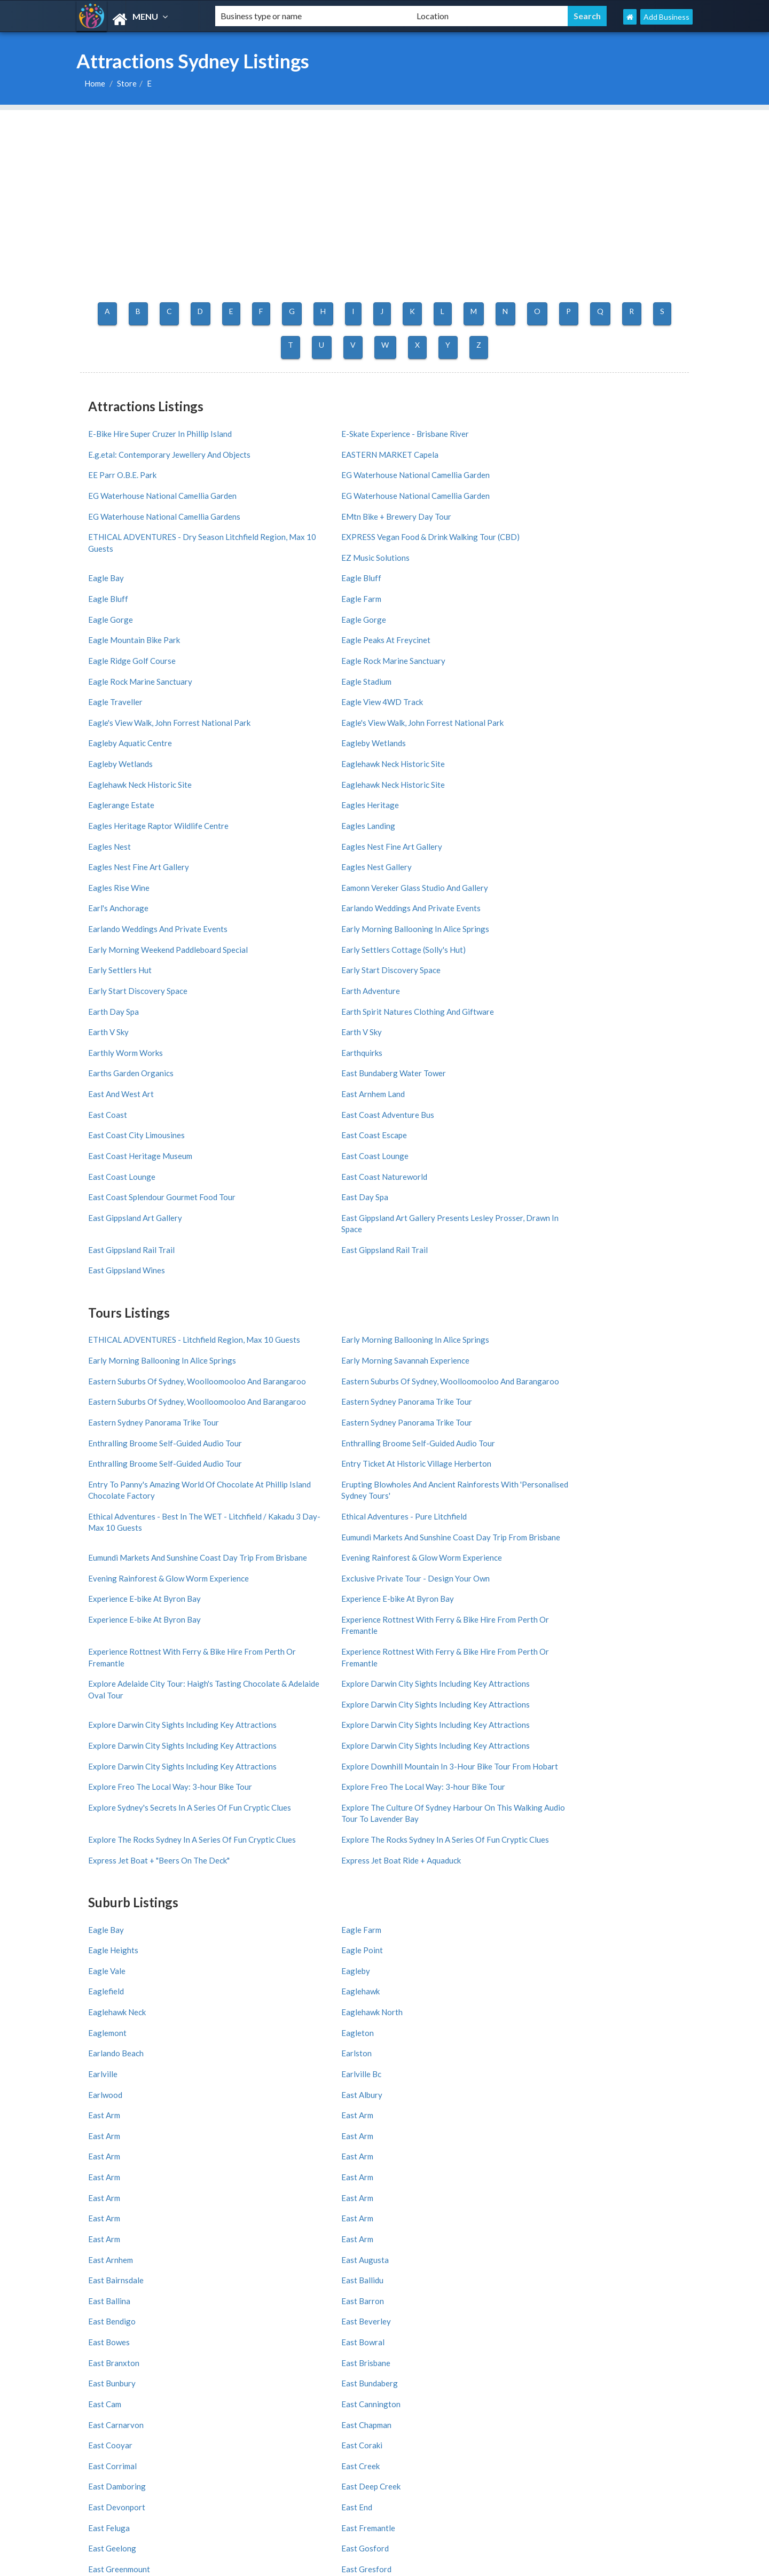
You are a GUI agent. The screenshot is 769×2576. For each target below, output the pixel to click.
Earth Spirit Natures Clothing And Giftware (452, 784)
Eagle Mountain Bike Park (286, 553)
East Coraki (565, 1717)
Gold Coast (514, 2270)
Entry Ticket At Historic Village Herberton (448, 1100)
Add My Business (117, 2058)
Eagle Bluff (108, 533)
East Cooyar (415, 1717)
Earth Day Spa (265, 779)
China (451, 2528)
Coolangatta (516, 2385)
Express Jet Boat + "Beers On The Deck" (452, 1409)
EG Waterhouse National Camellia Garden (148, 469)
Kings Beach (311, 2385)
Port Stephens (314, 2194)
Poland (406, 2085)
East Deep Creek (574, 1737)
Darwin (301, 2283)
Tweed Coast (621, 2208)
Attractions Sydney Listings (590, 2566)
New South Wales (216, 2154)
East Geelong (112, 1775)
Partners (102, 2072)
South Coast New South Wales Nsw (536, 2173)
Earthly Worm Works (125, 818)
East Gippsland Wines (583, 915)
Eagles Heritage (269, 650)
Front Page (205, 2072)
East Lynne (107, 1853)
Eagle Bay (562, 514)
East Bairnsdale (420, 1639)
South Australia (418, 2168)
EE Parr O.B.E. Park (579, 444)
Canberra (202, 2283)
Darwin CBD (310, 2371)
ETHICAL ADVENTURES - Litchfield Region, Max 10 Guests (152, 1000)
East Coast (412, 837)
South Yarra (309, 2398)
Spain (505, 2058)
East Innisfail (416, 1795)
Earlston (255, 1542)
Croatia (306, 2072)
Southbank (514, 2358)
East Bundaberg (268, 1698)
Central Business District (640, 2358)
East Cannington (574, 1698)
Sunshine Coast (624, 2168)
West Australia (212, 2168)
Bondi (607, 2371)
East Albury (260, 1562)
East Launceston (269, 1834)
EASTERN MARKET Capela (593, 425)
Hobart (610, 2296)
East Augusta (264, 1639)
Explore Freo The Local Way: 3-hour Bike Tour (457, 1347)
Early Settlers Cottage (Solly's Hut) (455, 740)
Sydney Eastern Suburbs (433, 2358)
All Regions (103, 2154)
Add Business (666, 16)
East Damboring (421, 1737)
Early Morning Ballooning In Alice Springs (148, 745)
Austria (608, 2085)
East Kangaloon (268, 1814)
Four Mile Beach (419, 2398)
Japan (303, 2098)
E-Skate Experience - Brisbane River (304, 425)
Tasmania (613, 2181)
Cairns (506, 2283)
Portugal (510, 2085)
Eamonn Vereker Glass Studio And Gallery (147, 714)
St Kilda (97, 2385)
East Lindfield (417, 1834)
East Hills (257, 1795)
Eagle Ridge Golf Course (588, 553)
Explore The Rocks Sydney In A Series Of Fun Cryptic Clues (459, 1378)
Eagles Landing (572, 650)
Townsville (308, 2296)
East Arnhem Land (272, 837)
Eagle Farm (413, 533)
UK (321, 2528)
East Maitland (569, 1853)
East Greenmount (423, 1775)
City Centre (618, 2385)
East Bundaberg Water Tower (597, 818)
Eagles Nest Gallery (428, 689)
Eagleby (254, 1503)
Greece (306, 2085)
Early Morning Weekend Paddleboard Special (306, 745)
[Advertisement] (384, 185)
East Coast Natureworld (283, 876)
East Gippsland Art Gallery (592, 895)
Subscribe (203, 2085)
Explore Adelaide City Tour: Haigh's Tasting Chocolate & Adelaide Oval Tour (455, 1261)
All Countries (316, 2045)
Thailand (510, 2098)
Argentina (613, 2098)
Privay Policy (208, 2098)
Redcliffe (202, 2296)
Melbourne (308, 2270)
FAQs (97, 2098)
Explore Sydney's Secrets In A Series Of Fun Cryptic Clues (152, 1378)
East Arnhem (110, 1639)
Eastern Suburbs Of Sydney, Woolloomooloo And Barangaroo (604, 1019)
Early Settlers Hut (576, 740)
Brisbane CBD (416, 2371)
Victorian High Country (534, 2194)
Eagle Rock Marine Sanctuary (140, 572)
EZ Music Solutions (579, 494)
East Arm (409, 1562)
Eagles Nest (566, 670)
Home (94, 83)
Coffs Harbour (210, 2310)
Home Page (107, 2045)
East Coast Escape (273, 856)
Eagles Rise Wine (575, 689)
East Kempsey (417, 1814)
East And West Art (121, 837)
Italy (301, 2058)
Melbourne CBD (213, 2358)
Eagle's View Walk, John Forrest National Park (296, 597)
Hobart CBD (516, 2371)
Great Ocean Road (321, 2221)
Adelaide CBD (107, 2371)
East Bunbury (112, 1698)
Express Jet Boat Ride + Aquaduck (604, 1404)
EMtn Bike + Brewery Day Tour (143, 494)
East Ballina (109, 1659)
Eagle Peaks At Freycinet (437, 553)
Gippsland (512, 2208)
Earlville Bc (565, 1542)
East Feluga (413, 1756)
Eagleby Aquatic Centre (587, 592)
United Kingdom (422, 2072)
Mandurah (409, 2296)
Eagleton (561, 1523)
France (406, 2058)
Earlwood (105, 1562)
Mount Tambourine (116, 2310)
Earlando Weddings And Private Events (449, 714)
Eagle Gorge (567, 533)
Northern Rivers (316, 2168)
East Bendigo (416, 1659)
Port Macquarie (521, 2296)
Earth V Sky (565, 779)
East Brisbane (569, 1678)
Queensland (413, 2154)
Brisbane (612, 2270)
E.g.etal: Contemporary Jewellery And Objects (459, 430)
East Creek (259, 1737)
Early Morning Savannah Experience (609, 994)
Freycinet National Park (637, 2398)
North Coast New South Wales (124, 2173)
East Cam (409, 1698)
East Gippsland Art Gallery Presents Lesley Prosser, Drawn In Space (152, 920)
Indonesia (411, 2098)
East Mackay (415, 1853)
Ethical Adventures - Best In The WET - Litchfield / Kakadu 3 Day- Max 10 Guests (307, 1149)
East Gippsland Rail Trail (283, 915)
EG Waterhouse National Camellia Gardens (605, 469)
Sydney (199, 2270)
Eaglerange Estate (121, 650)
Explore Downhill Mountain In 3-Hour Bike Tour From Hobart (307, 1347)
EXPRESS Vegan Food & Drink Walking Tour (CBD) (446, 500)
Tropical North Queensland (417, 2200)
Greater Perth (210, 2194)
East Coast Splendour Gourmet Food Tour (457, 881)
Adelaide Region (111, 2221)
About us (202, 2058)
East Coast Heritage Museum (445, 856)
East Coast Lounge (578, 856)
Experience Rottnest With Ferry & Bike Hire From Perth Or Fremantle (607, 1224)
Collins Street (210, 2385)
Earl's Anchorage (270, 709)
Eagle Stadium (418, 572)
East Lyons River (270, 1853)
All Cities (99, 2270)
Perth (402, 2270)
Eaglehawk (564, 1503)
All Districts (103, 2358)
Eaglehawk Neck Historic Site (292, 631)
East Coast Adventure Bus (591, 837)
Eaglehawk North (271, 1523)
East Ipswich (567, 1795)
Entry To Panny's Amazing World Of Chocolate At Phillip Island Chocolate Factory (611, 1106)
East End (255, 1756)
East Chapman (265, 1717)
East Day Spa (568, 876)
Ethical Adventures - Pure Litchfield (455, 1137)
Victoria (303, 2154)
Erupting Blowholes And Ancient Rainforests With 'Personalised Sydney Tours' (145, 1149)
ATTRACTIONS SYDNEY (384, 1956)
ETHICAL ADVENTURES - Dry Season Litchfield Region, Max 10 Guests (308, 500)
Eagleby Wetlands (577, 611)
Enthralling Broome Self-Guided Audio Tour (612, 1070)
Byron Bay (101, 2296)
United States (519, 2045)
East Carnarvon (116, 1717)
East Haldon (109, 1795)
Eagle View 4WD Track (129, 592)
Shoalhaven (617, 2194)
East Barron (261, 1659)
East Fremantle (572, 1756)
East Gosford (264, 1775)
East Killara (565, 1814)
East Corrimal (112, 1737)
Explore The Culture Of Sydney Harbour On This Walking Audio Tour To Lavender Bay (305, 1384)
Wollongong (618, 2283)
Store (127, 83)
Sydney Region (623, 2154)
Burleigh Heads (212, 2398)
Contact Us (206, 2045)
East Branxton (418, 1678)
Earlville (407, 1542)
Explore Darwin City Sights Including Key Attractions (610, 1255)
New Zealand (618, 2045)
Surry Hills (512, 2398)
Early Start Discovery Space (442, 759)
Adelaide (99, 2283)
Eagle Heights (418, 1484)
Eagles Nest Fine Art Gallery (138, 689)
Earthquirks (260, 818)
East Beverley (569, 1659)
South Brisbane (418, 2385)
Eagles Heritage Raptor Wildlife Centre (450, 656)
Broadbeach (207, 2371)
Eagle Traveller (572, 572)
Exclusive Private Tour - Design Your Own (305, 1204)
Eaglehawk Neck (117, 1523)
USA (346, 2528)
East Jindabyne (114, 1814)
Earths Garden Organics (435, 818)
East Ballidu (566, 1639)
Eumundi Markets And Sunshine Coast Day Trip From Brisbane (611, 1143)
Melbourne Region (526, 2154)
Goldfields (204, 2221)
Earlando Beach (116, 1542)
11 (430, 1884)
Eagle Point (565, 1484)
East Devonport (116, 1756)
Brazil (504, 2072)
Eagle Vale (106, 1503)
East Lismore (568, 1834)
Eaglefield (410, 1503)
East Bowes (109, 1678)
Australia (410, 2045)
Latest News (109, 2085)
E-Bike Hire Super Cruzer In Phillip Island (148, 430)
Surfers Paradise (317, 2358)
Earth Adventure (117, 779)
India (604, 2072)
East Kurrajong (115, 1834)
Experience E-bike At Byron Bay (449, 1199)
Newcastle (410, 2283)
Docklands (101, 2398)
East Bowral (262, 1678)
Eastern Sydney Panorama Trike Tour (458, 1045)
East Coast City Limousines (136, 856)
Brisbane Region (111, 2194)
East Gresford (570, 1775)
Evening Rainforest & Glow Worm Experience (604, 1174)
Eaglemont (412, 1523)
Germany (611, 2058)
